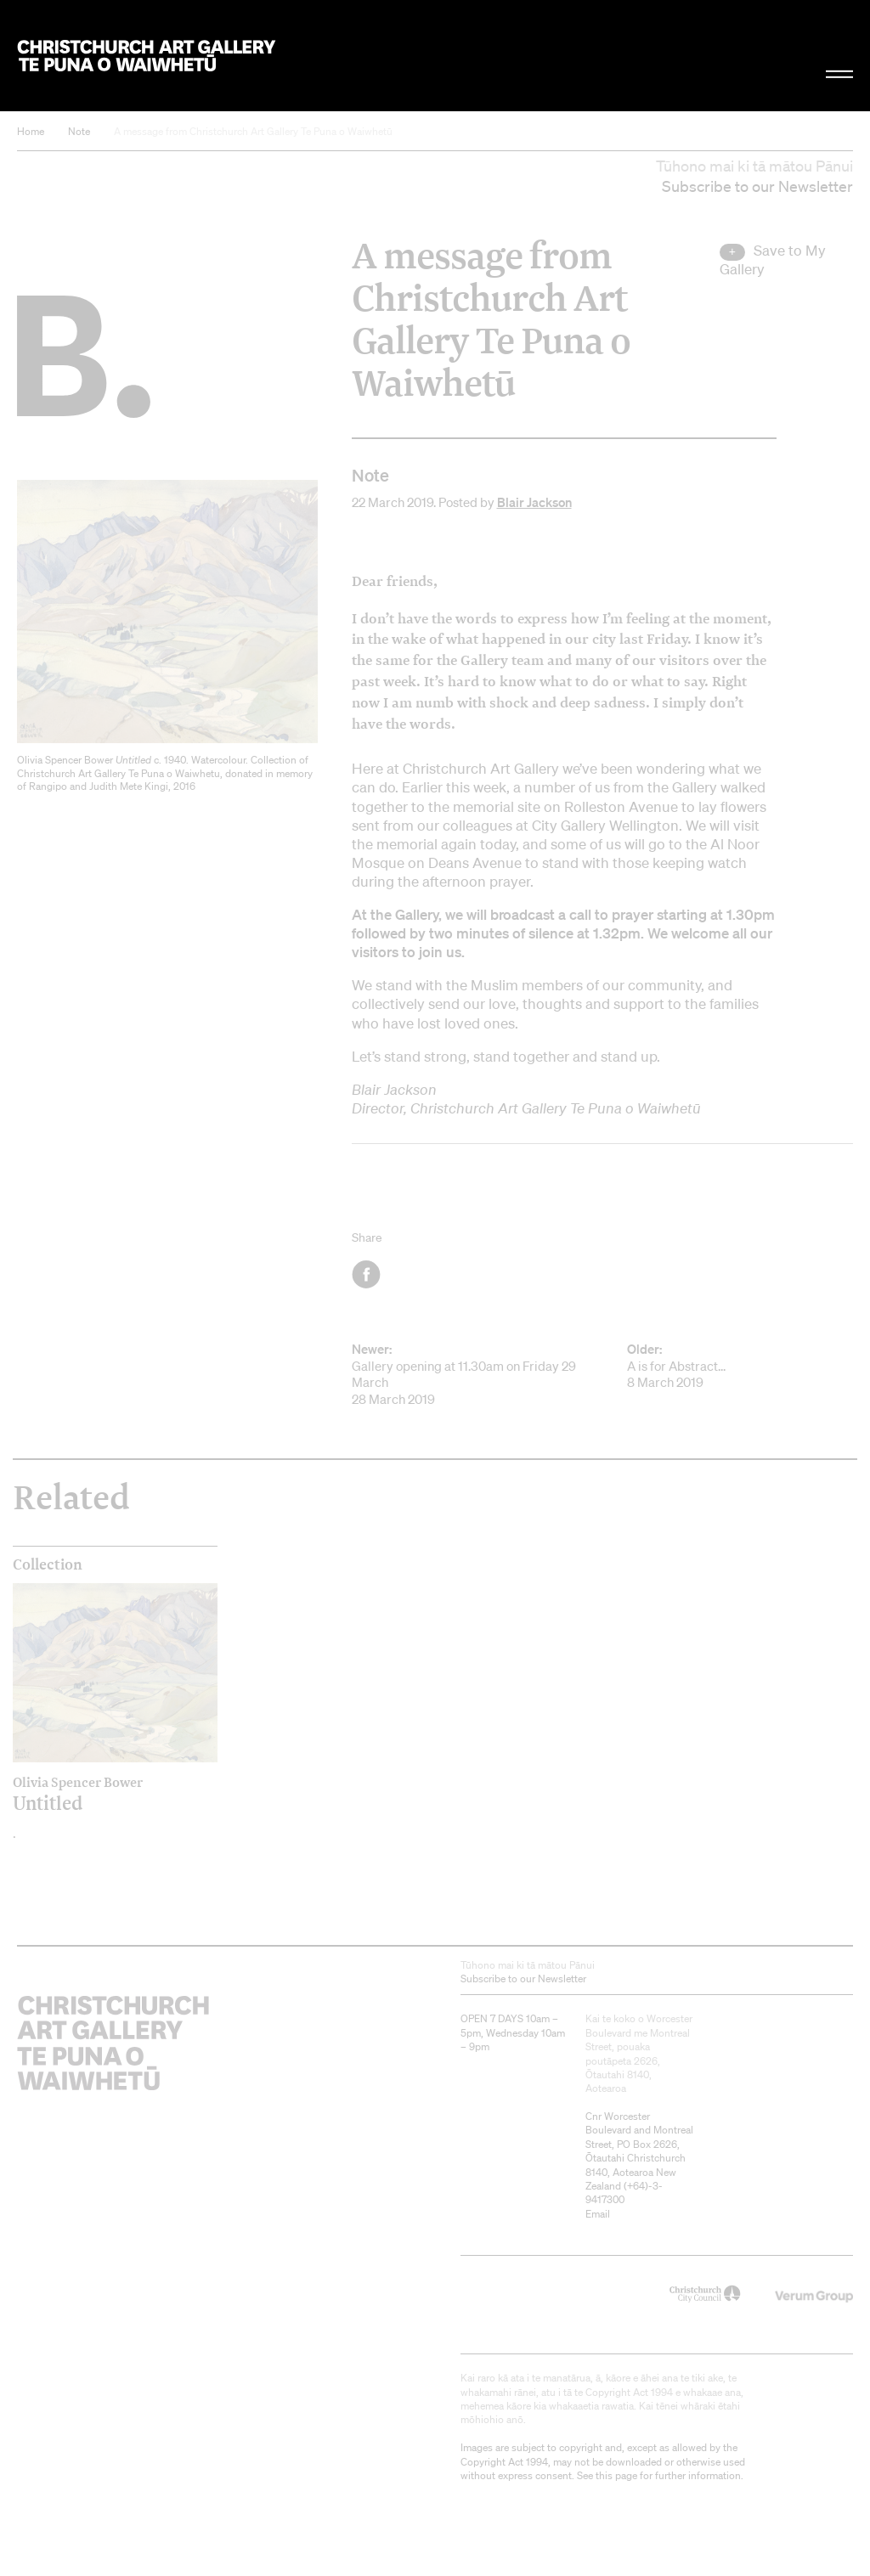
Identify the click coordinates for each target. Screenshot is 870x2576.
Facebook (367, 1274)
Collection (47, 1564)
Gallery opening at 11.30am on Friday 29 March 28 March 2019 (465, 1374)
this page (616, 2475)
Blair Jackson (534, 501)
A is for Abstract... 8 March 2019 (740, 1365)
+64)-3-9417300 (624, 2193)
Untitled (90, 1793)
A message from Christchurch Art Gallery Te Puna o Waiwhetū (253, 131)
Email (597, 2214)
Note (79, 131)
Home (30, 131)
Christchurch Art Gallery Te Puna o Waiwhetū (146, 55)
